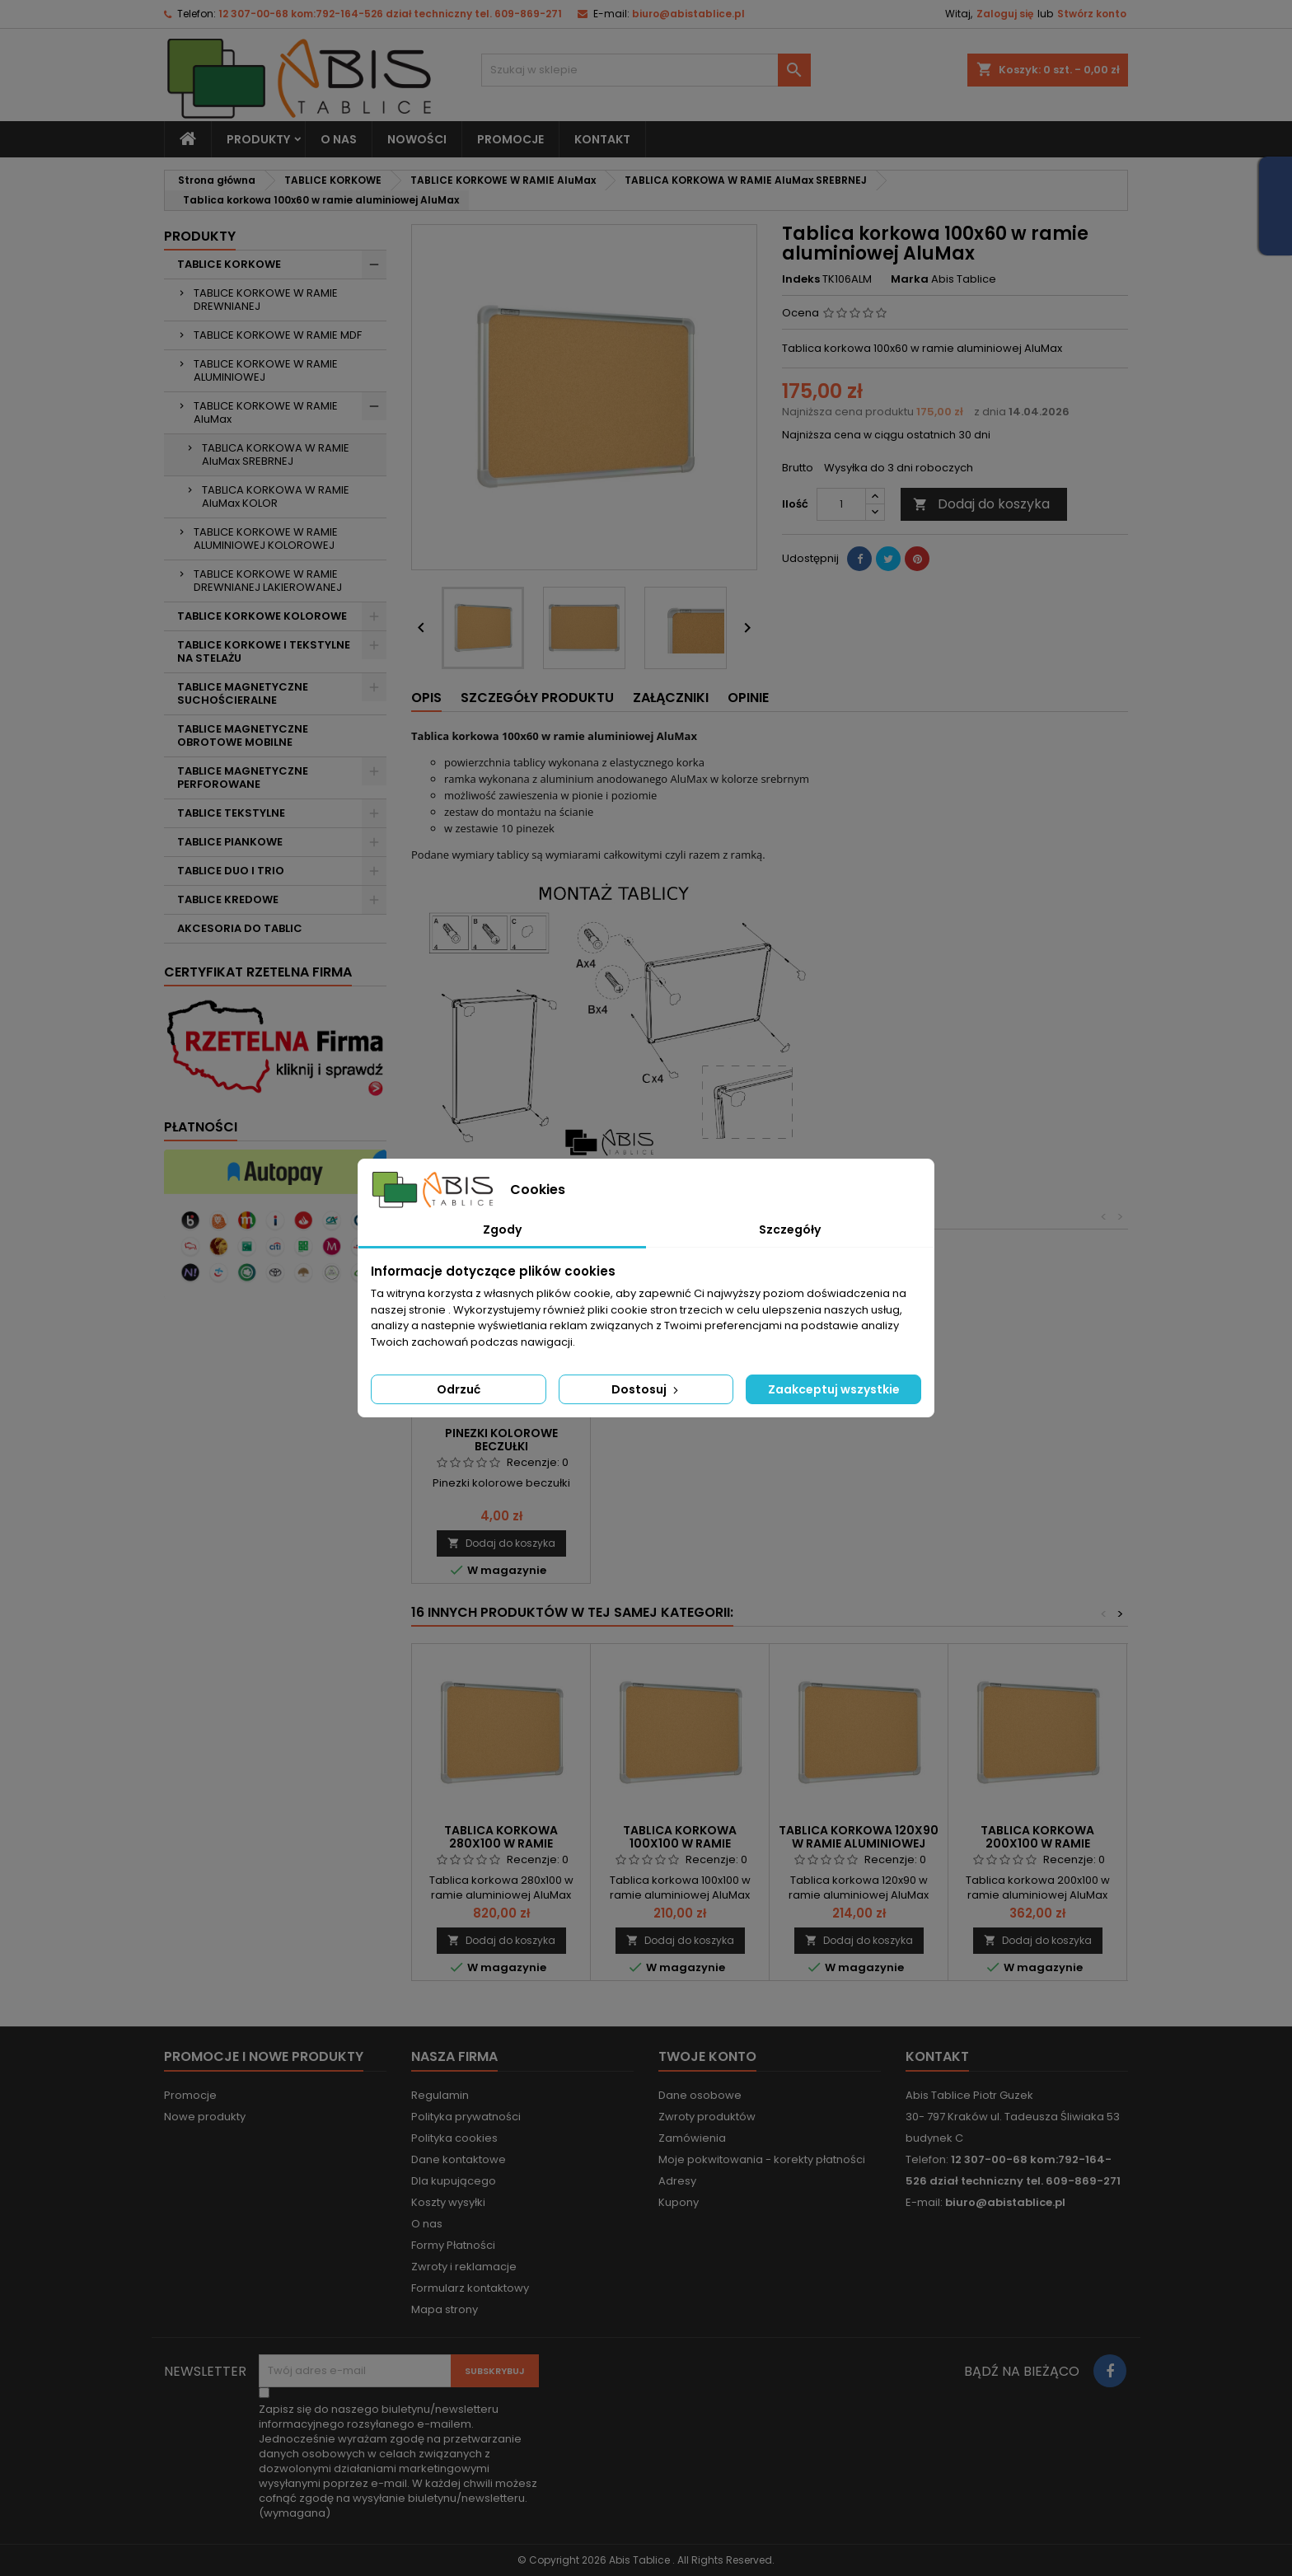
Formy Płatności (453, 2245)
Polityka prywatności (466, 2116)
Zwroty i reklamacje (464, 2266)
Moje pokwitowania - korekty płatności (761, 2159)
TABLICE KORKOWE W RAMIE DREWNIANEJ (266, 299)
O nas (339, 139)
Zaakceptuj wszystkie (834, 1389)
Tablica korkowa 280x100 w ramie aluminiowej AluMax (501, 1843)
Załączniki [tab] (671, 697)
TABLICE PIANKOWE (230, 842)
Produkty (258, 139)
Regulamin (440, 2095)
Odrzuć (458, 1389)
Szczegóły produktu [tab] (537, 697)
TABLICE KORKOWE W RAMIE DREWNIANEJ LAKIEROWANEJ (268, 580)
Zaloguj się (1004, 14)
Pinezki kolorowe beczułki (501, 1439)
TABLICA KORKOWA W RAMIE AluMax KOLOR (275, 496)
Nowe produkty (205, 2116)
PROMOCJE (510, 139)
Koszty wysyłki (448, 2202)
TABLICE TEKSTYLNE (231, 813)
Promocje (190, 2095)
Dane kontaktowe (458, 2159)
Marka (910, 279)
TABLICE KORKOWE (229, 264)
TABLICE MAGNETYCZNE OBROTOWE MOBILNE (242, 735)
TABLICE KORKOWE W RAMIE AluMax (266, 412)
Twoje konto (707, 2056)
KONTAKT (602, 139)
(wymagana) (398, 2461)
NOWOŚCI (417, 139)
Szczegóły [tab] (790, 1229)
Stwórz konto (1091, 14)
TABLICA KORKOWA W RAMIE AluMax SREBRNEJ (275, 454)
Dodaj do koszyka (981, 503)
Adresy (677, 2181)
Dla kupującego (453, 2181)
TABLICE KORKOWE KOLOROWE (262, 616)
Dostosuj (646, 1389)
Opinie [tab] (748, 697)
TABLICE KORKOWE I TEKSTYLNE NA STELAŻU (263, 651)
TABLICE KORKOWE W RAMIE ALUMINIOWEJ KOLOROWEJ (266, 538)
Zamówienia (692, 2138)
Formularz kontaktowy (470, 2288)
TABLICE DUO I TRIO (230, 870)
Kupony (678, 2202)
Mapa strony (444, 2309)
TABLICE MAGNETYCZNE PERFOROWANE (242, 777)
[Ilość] (841, 504)
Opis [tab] (426, 697)
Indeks (801, 279)
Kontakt (937, 2056)
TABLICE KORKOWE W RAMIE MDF (278, 335)
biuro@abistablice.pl (688, 14)
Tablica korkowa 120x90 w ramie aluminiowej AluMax (859, 1843)
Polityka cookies (454, 2138)
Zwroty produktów (707, 2116)
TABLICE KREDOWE (228, 899)
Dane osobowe (700, 2095)
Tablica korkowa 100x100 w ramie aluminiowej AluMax (680, 1843)
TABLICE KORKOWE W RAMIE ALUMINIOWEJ (266, 370)
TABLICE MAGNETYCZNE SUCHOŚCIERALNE (242, 693)
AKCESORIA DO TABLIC (239, 928)
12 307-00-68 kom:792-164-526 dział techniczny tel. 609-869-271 (390, 14)
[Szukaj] (646, 70)
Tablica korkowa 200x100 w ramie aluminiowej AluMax (1037, 1843)
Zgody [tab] (502, 1229)
